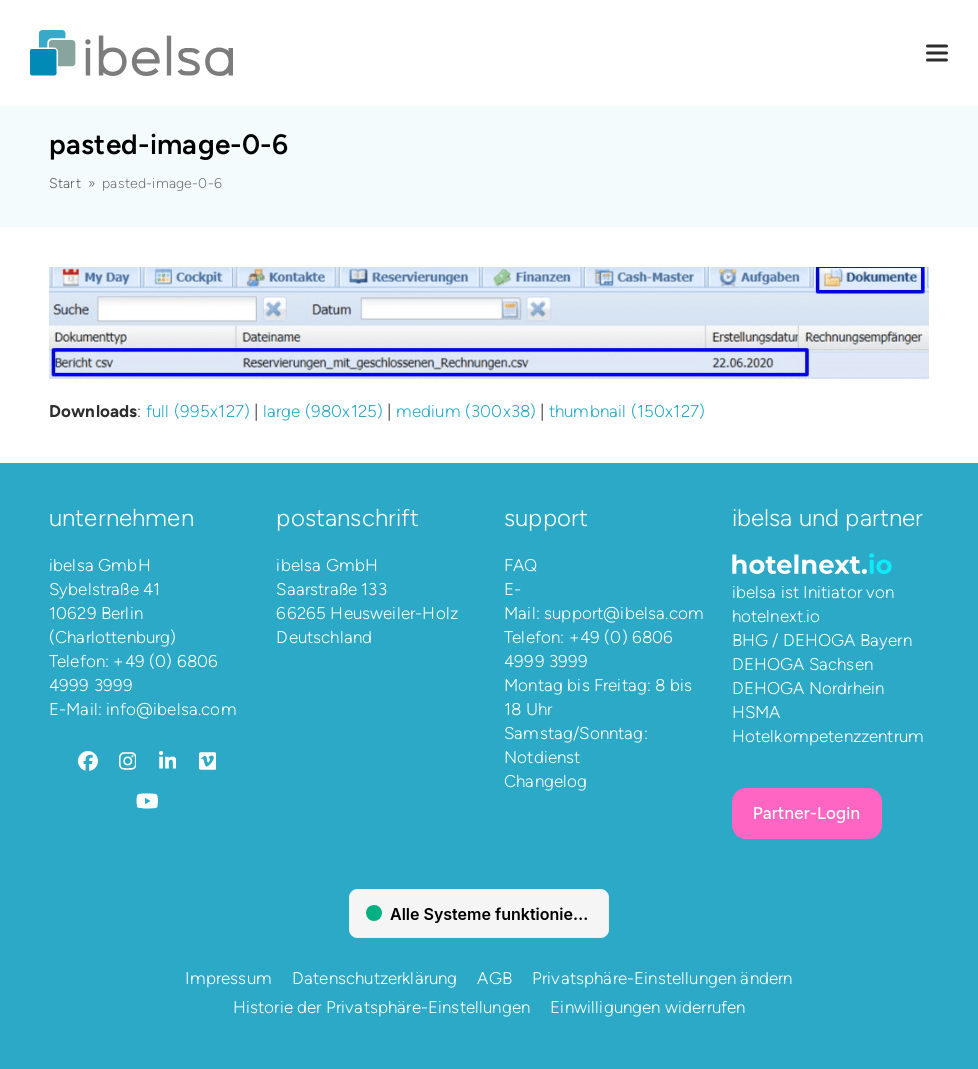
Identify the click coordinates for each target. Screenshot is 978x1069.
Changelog (546, 781)
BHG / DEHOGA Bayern (822, 640)
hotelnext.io (776, 616)
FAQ (521, 565)
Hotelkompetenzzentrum (828, 736)
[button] (937, 53)
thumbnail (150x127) (627, 411)
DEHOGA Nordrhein (808, 688)
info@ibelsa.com (171, 709)
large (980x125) (323, 411)
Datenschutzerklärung (374, 978)
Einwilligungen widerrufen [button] (647, 1007)
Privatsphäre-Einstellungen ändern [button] (662, 978)
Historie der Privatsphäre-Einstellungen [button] (382, 1007)
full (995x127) (198, 411)
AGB (494, 978)
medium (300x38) (466, 411)
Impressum (228, 978)
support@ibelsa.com (624, 613)
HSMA (756, 712)
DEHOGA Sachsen (802, 664)
